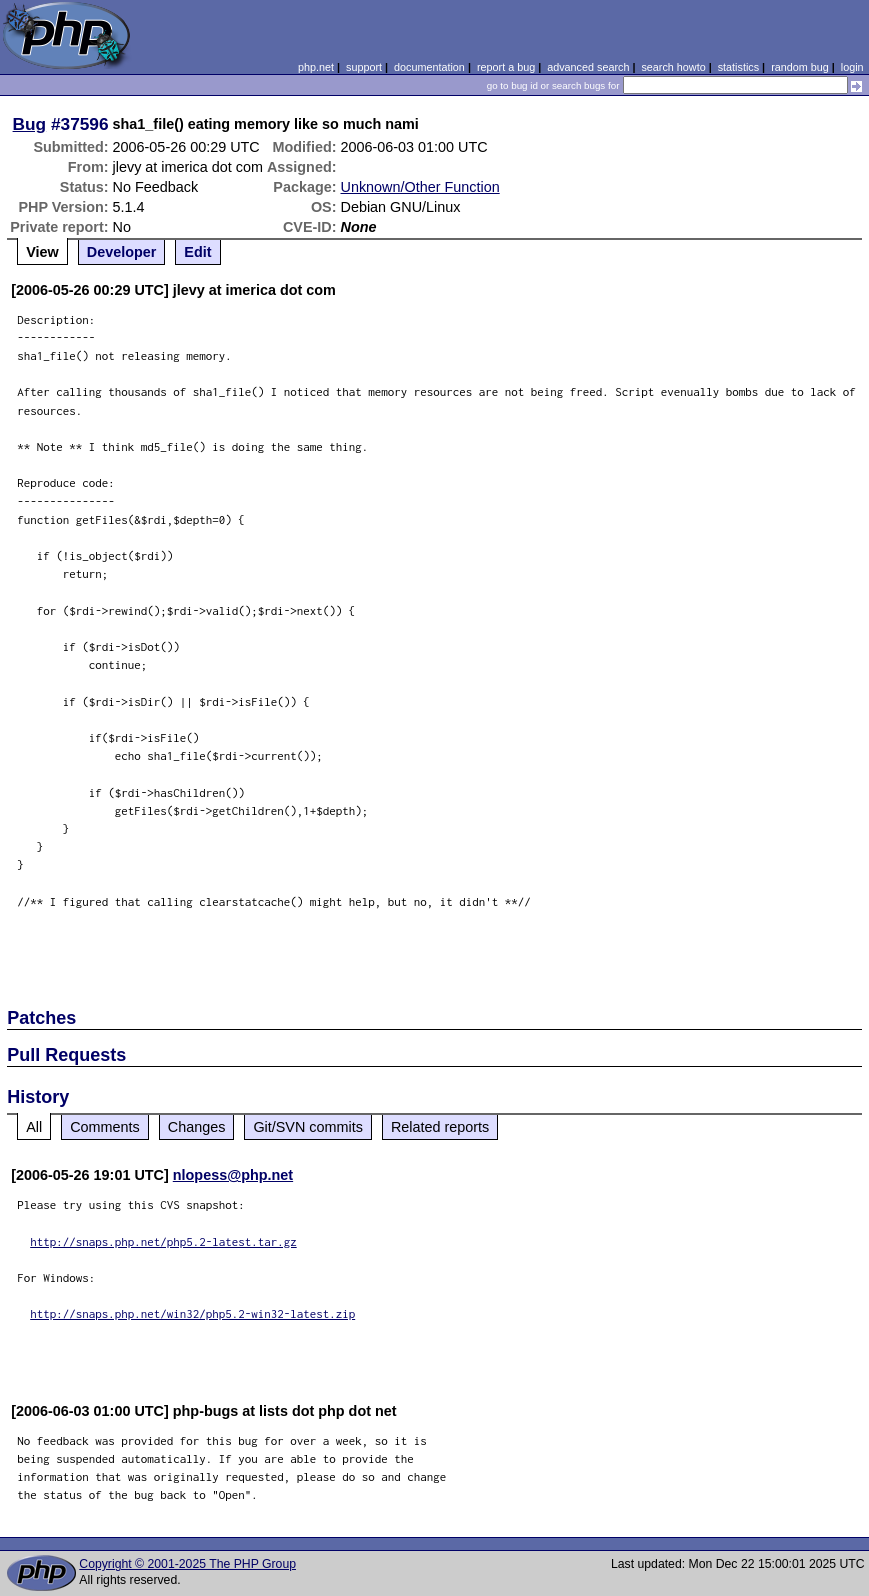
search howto (673, 67)
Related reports (440, 1127)
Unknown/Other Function (420, 187)
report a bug (506, 67)
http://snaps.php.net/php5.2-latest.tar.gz (163, 1241)
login (852, 67)
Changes (197, 1127)
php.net (316, 67)
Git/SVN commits (308, 1127)
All (34, 1127)
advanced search (588, 67)
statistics (738, 67)
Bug (30, 124)
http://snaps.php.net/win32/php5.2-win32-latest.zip (192, 1313)
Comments (105, 1127)
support (364, 67)
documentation (429, 67)
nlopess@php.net (233, 1175)
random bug (800, 67)
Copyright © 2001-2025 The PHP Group (187, 1564)
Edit (197, 252)
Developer (122, 252)
